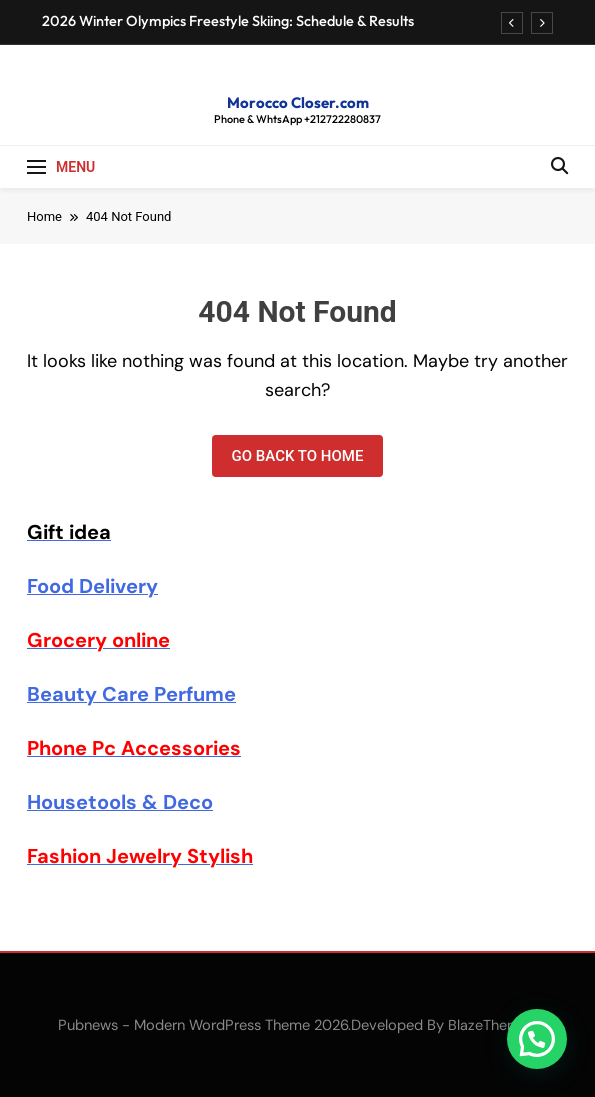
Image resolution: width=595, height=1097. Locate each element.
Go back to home (298, 456)
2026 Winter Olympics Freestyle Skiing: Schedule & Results (228, 21)
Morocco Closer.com (298, 102)
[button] (537, 1039)
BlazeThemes (491, 1025)
